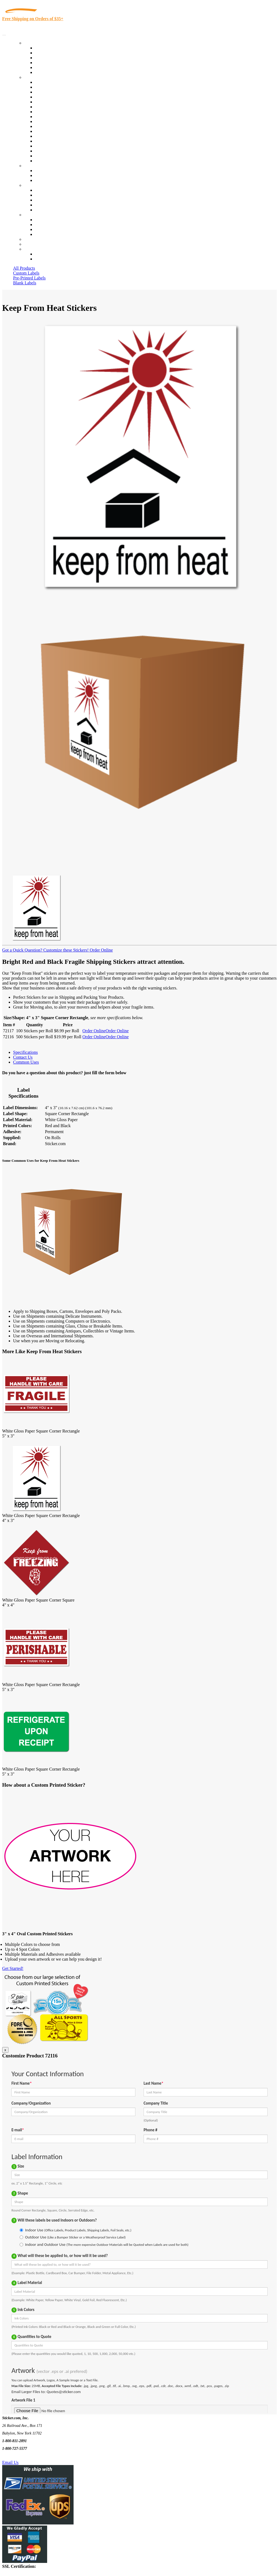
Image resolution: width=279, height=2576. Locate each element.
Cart (28, 249)
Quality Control (48, 87)
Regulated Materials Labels (59, 151)
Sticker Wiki (46, 200)
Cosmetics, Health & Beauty (60, 111)
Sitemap (42, 234)
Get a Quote (45, 175)
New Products (47, 62)
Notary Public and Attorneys (60, 106)
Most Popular (47, 67)
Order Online (101, 950)
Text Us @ (21, 2456)
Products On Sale (50, 57)
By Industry (34, 77)
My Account (35, 244)
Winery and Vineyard (53, 97)
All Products (24, 268)
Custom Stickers (38, 165)
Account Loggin (49, 254)
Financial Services (51, 126)
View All (42, 82)
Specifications (25, 1052)
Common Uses (26, 1062)
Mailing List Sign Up (53, 229)
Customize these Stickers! (65, 950)
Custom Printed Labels (55, 52)
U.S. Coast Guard (50, 146)
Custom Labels (26, 273)
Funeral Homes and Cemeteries (62, 156)
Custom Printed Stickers (56, 121)
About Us (32, 185)
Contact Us (34, 214)
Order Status (46, 224)
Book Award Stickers (53, 160)
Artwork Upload (49, 180)
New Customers (49, 259)
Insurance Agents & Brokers (59, 92)
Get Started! (12, 1968)
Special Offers (47, 72)
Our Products (35, 43)
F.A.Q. (41, 209)
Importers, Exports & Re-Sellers (63, 102)
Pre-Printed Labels (29, 278)
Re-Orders (33, 239)
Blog (39, 195)
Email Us (10, 2462)
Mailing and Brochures (55, 131)
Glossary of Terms (51, 205)
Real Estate (44, 141)
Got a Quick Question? (22, 950)
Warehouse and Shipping (56, 116)
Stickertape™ (47, 136)
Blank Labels (24, 283)
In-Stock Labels (49, 48)
